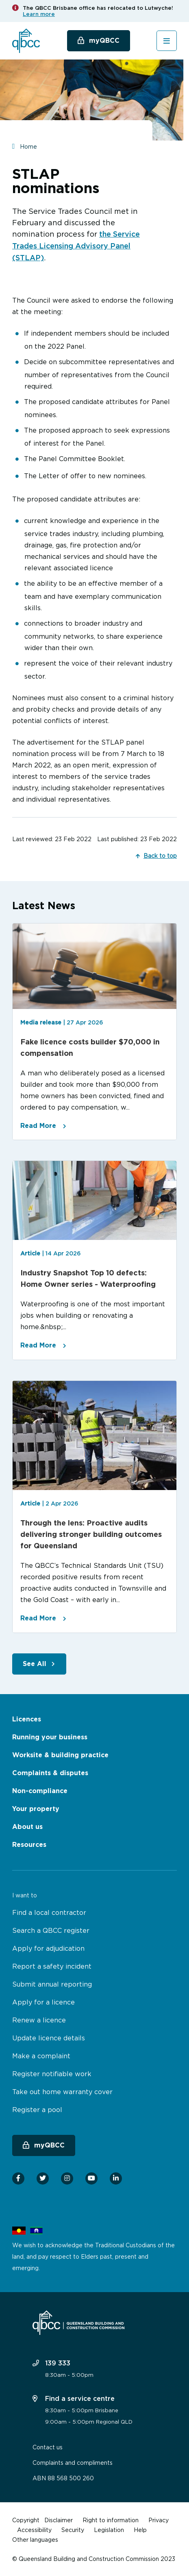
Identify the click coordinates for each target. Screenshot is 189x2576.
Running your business (49, 1737)
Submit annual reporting (52, 1984)
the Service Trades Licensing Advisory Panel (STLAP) (76, 245)
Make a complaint (41, 2056)
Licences (26, 1719)
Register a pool (37, 2110)
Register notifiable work (51, 2074)
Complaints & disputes (50, 1773)
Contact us (48, 2447)
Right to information (111, 2520)
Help (140, 2529)
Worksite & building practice (60, 1755)
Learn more (39, 14)
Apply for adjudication (48, 1948)
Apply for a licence (43, 2002)
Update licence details (48, 2038)
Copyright (25, 2520)
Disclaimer (58, 2520)
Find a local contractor (49, 1912)
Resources (29, 1844)
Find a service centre (74, 2398)
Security (72, 2529)
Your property (35, 1809)
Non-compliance (39, 1791)
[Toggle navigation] (166, 41)
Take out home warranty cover (62, 2092)
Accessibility (34, 2529)
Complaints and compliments (73, 2462)
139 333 (51, 2363)
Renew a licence (39, 2020)
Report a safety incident (51, 1966)
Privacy (158, 2520)
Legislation (109, 2529)
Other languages (35, 2539)
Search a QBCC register (50, 1930)
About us (27, 1826)
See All (34, 1663)
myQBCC (104, 40)
